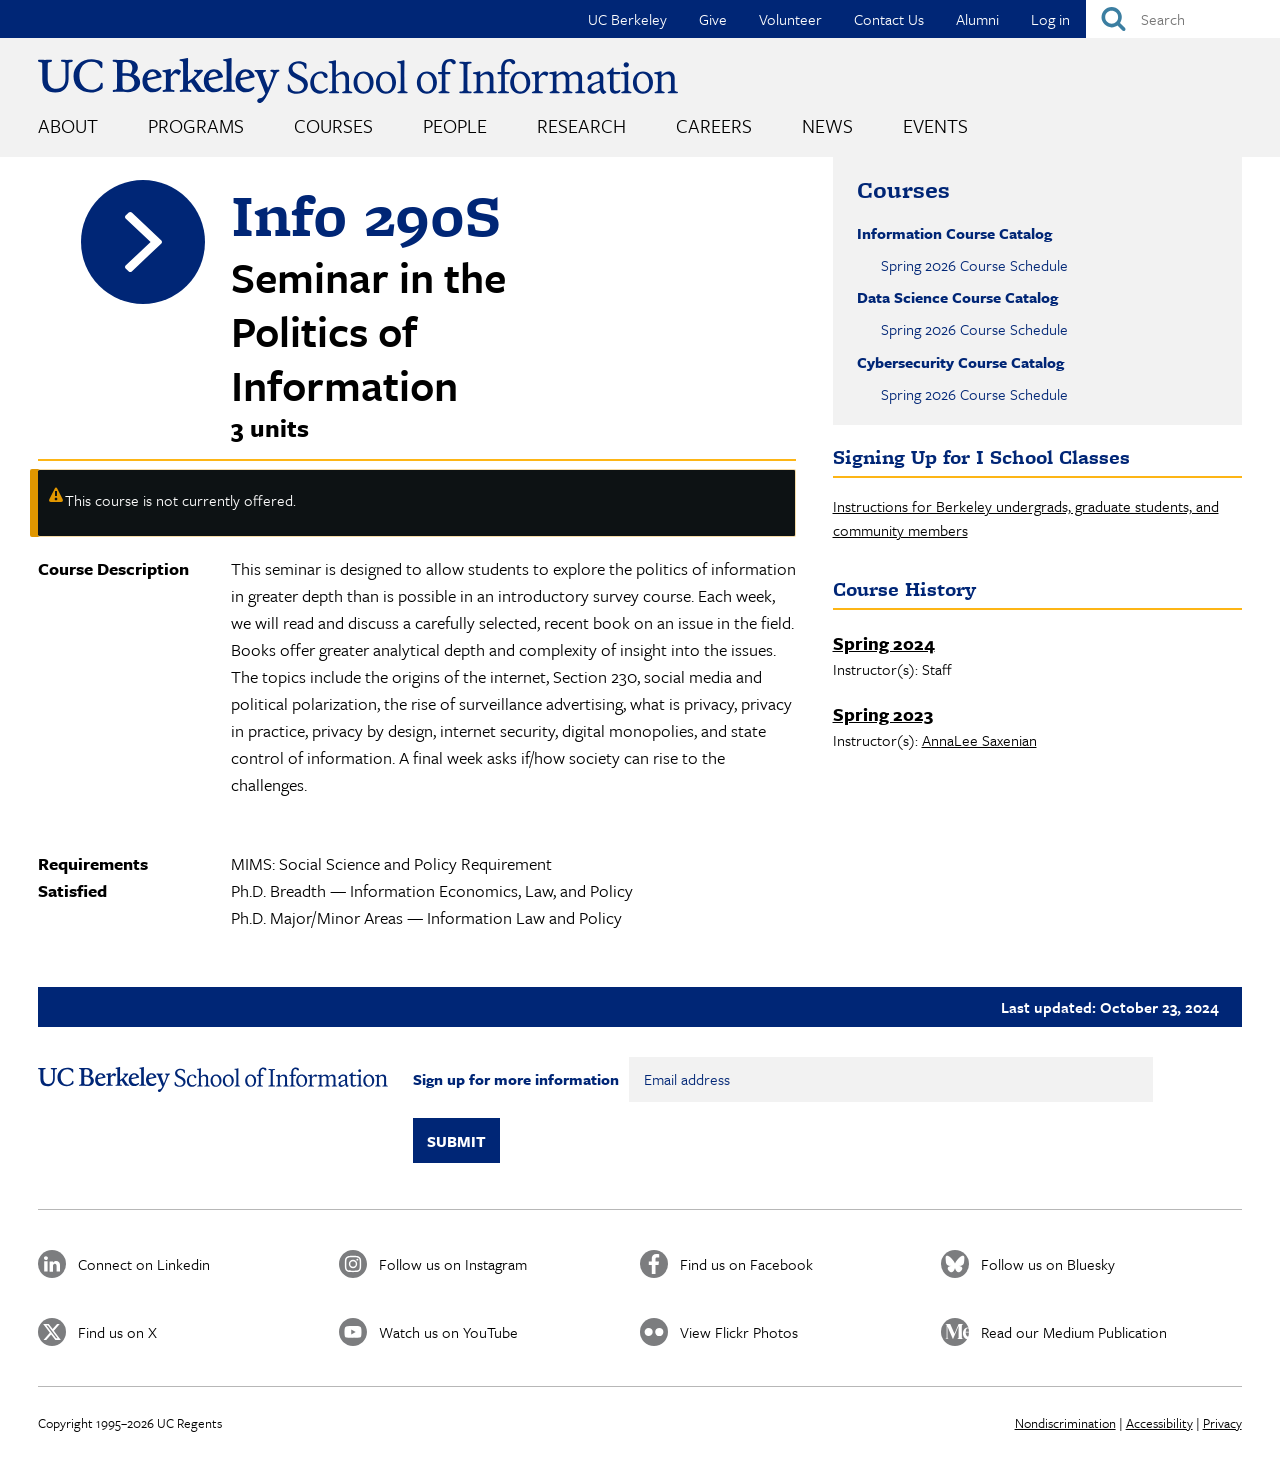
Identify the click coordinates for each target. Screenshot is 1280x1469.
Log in (1050, 19)
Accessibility (1159, 1423)
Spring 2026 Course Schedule (974, 265)
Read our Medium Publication (1074, 1332)
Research (581, 125)
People (455, 125)
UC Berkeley (627, 19)
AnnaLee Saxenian (979, 740)
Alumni (977, 19)
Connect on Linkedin (144, 1264)
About (68, 125)
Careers (714, 125)
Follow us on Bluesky (1048, 1264)
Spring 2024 (884, 643)
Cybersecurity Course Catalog (960, 362)
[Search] (1183, 19)
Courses (333, 125)
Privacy (1222, 1423)
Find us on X (117, 1332)
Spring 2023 (883, 714)
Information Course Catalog (954, 233)
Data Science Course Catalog (957, 297)
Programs (196, 125)
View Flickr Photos (739, 1332)
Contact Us (889, 19)
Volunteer (790, 19)
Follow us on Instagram (453, 1264)
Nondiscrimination (1065, 1423)
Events (935, 125)
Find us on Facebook (746, 1264)
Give (713, 19)
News (827, 125)
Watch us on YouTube (448, 1332)
